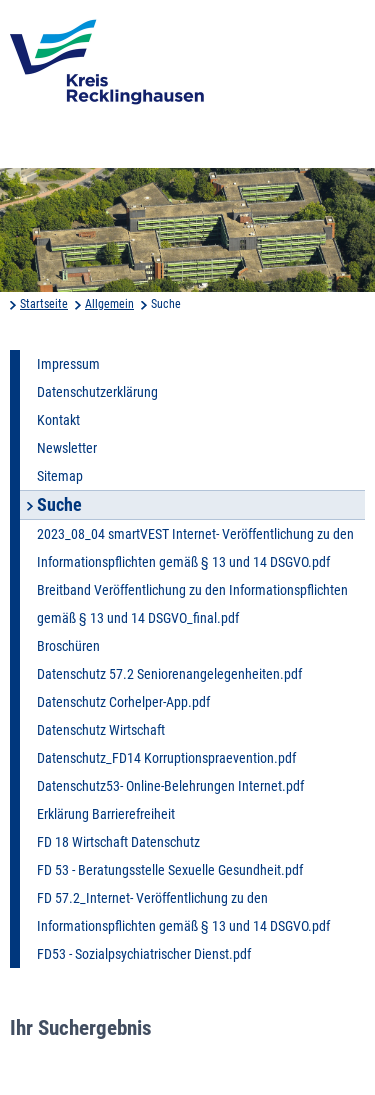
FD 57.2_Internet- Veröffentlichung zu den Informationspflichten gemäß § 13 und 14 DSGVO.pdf (183, 912)
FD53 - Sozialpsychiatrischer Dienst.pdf (144, 954)
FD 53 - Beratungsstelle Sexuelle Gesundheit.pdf (170, 870)
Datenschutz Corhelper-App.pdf (123, 702)
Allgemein (109, 304)
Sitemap (60, 476)
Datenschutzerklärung (97, 392)
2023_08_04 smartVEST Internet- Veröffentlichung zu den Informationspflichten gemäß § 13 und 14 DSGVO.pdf (195, 548)
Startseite (44, 304)
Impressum (68, 364)
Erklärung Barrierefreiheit (106, 814)
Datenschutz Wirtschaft (101, 730)
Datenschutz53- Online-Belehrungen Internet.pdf (170, 786)
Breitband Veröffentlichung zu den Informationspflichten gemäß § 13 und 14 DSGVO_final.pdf (192, 604)
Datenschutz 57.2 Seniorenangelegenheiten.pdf (169, 674)
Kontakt (58, 420)
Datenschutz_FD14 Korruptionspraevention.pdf (166, 758)
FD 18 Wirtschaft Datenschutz (118, 842)
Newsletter (67, 448)
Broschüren (68, 646)
